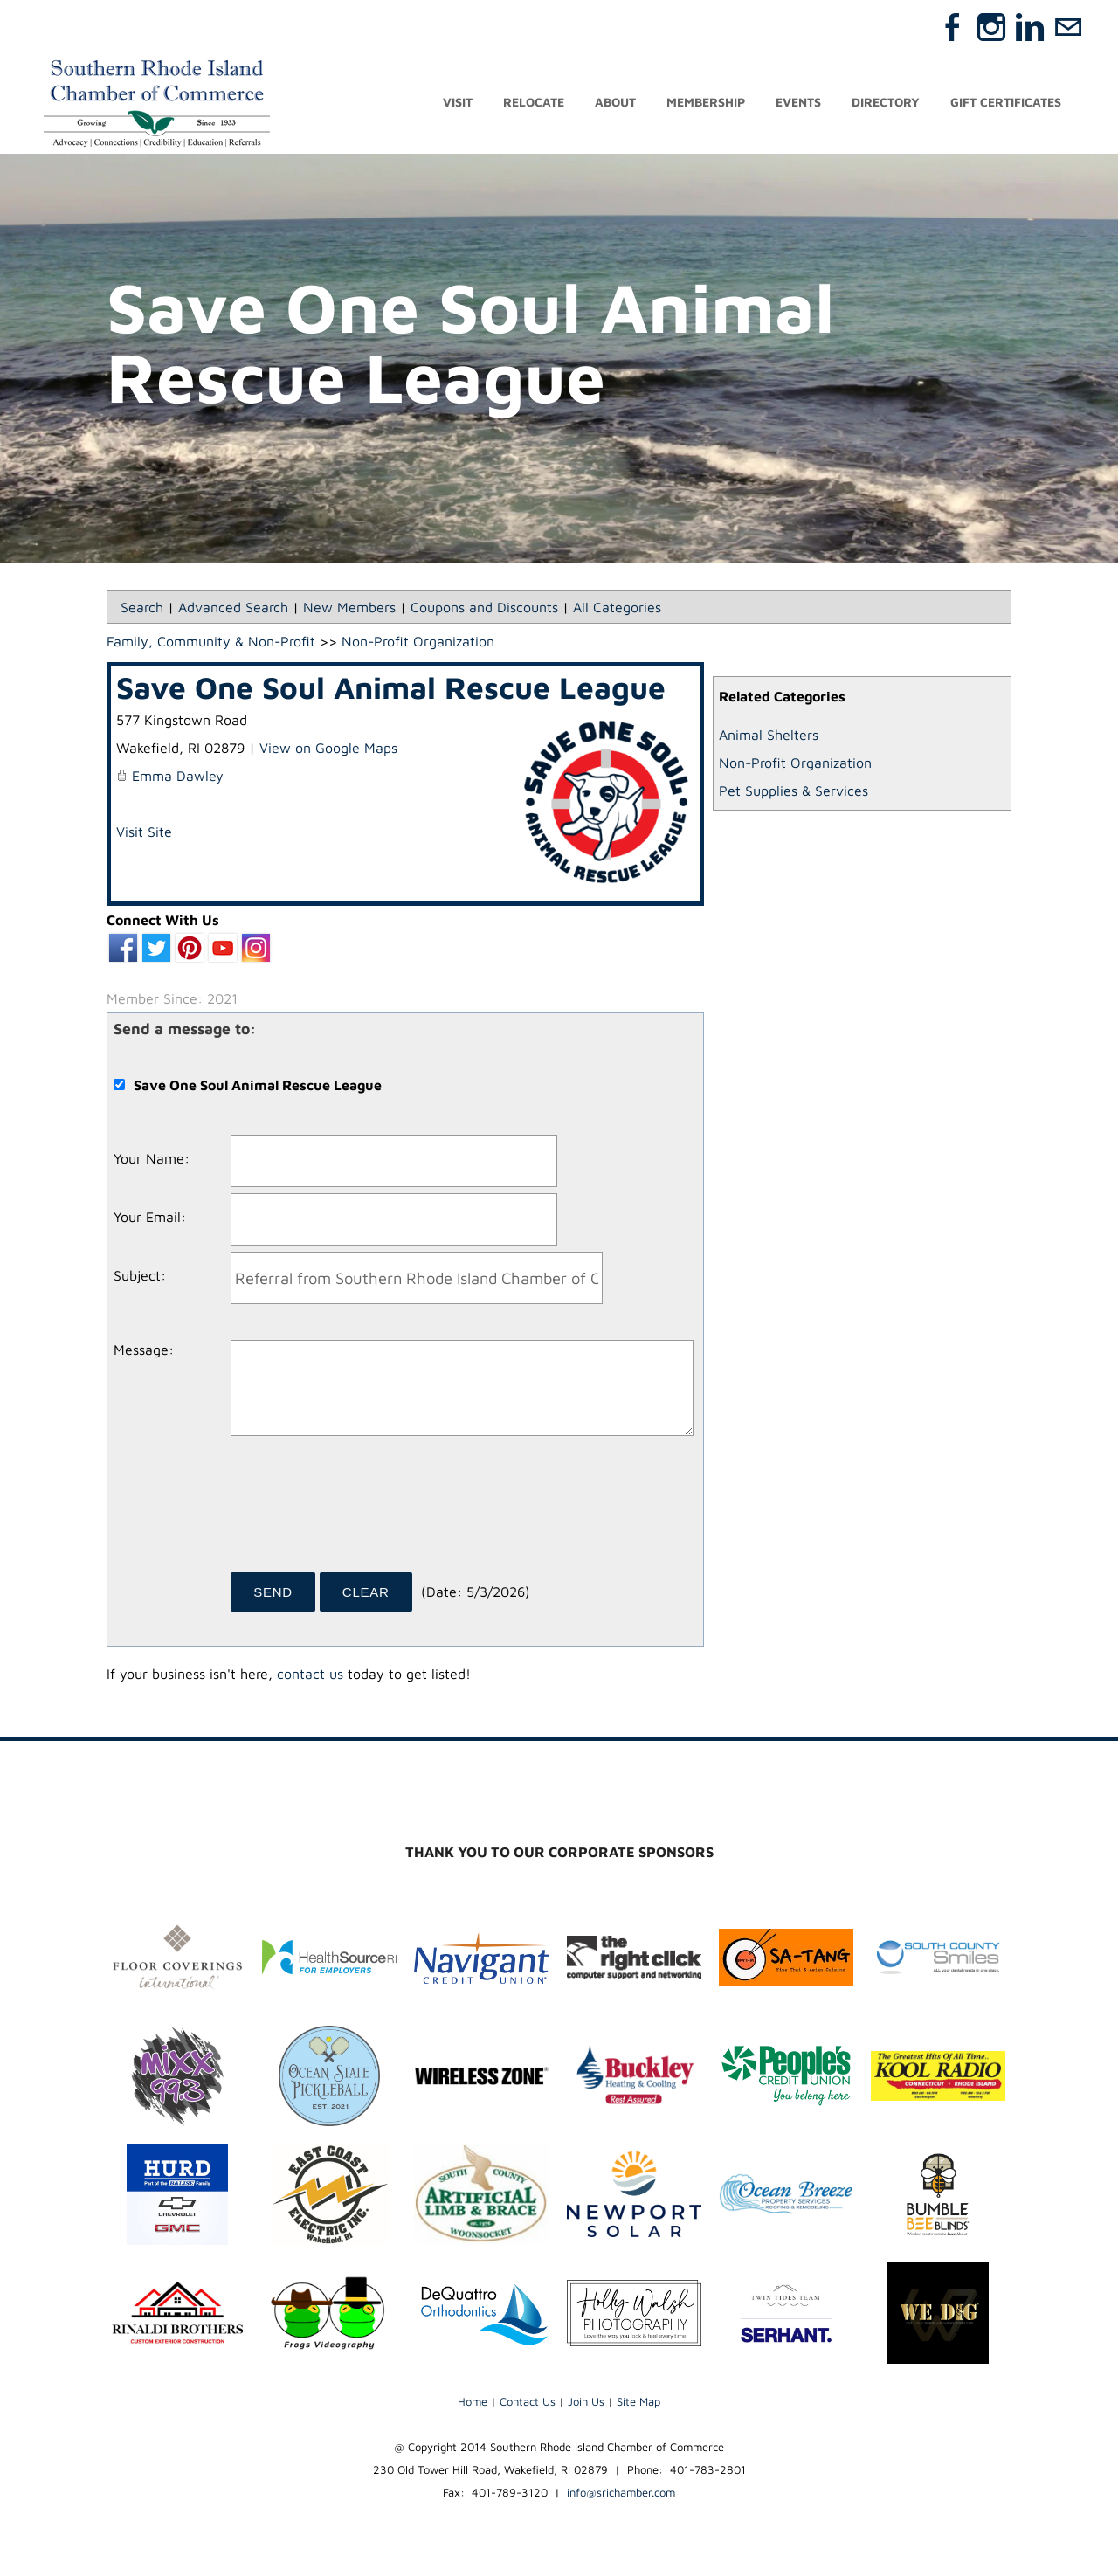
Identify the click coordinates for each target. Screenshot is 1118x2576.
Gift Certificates (1005, 102)
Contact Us (528, 2402)
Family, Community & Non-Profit (211, 642)
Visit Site (144, 832)
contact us (310, 1674)
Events (798, 102)
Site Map (638, 2402)
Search (142, 608)
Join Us (586, 2402)
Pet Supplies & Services (793, 791)
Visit (458, 102)
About (615, 102)
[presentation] (363, 1511)
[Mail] (1068, 27)
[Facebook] (953, 27)
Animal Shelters (768, 735)
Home (472, 2402)
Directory (886, 102)
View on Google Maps (328, 748)
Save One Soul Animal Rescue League (391, 688)
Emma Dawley (178, 776)
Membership (705, 102)
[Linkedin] (1030, 27)
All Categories (617, 608)
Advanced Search (233, 608)
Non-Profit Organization (795, 763)
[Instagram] (991, 27)
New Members (349, 608)
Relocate (533, 102)
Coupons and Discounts (484, 608)
